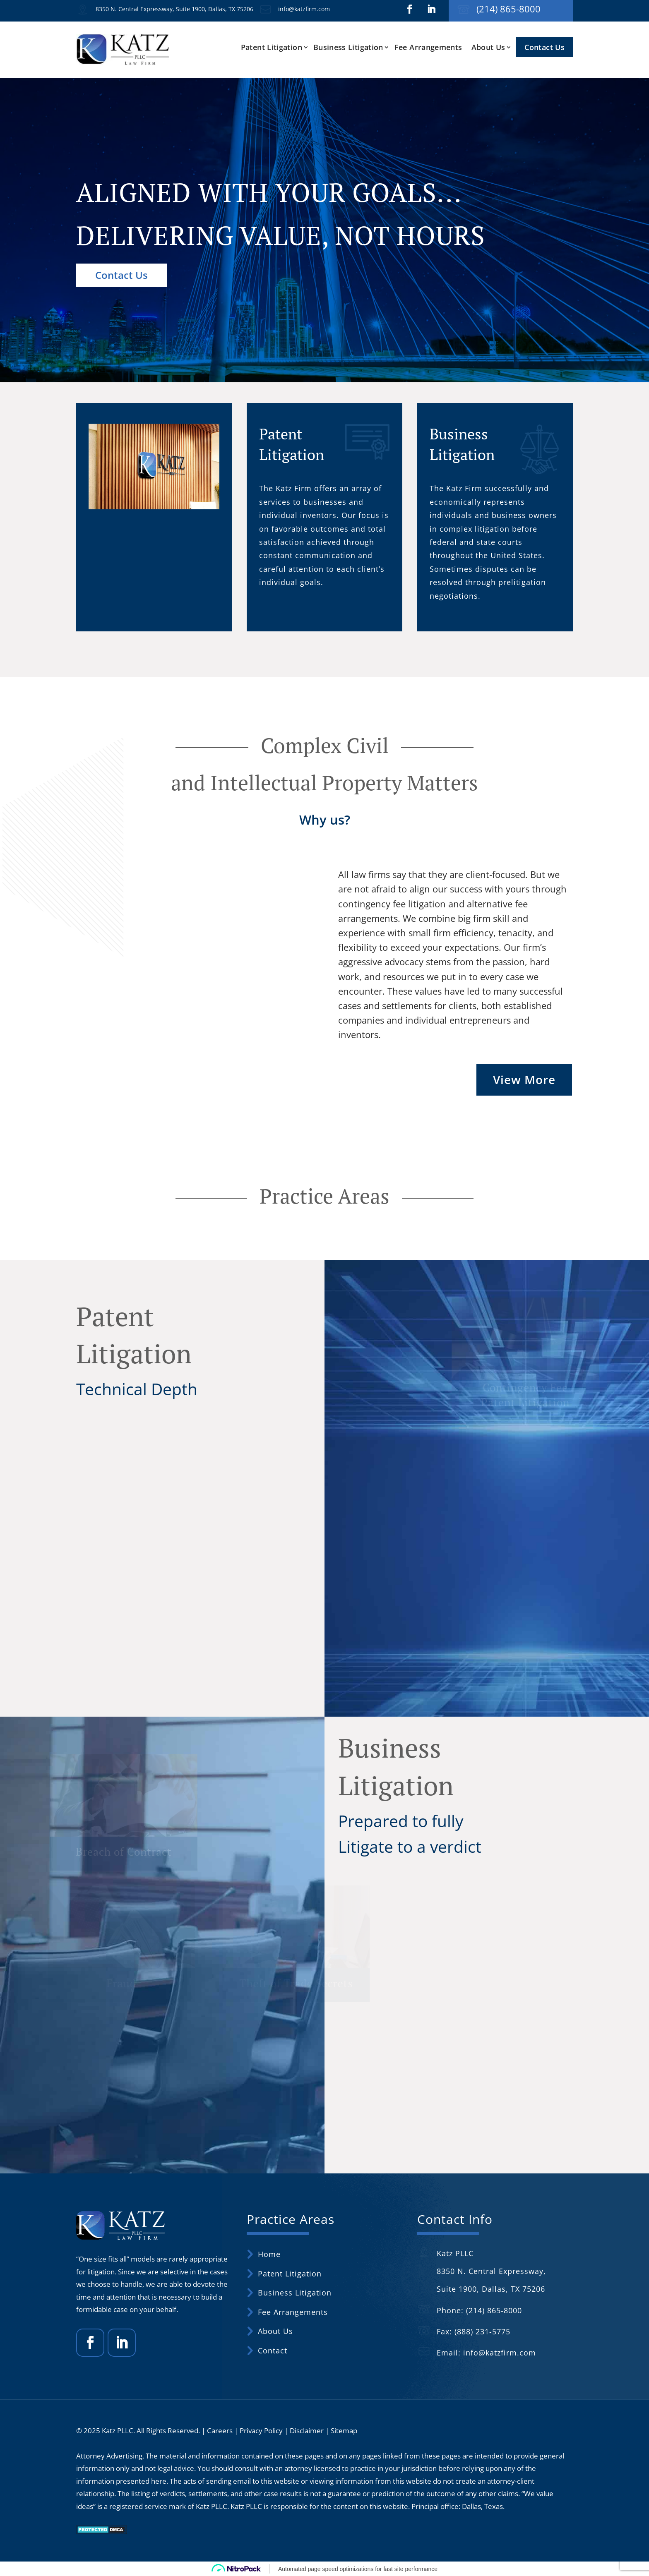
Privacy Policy (261, 2430)
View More (524, 1079)
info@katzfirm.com (304, 9)
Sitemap (344, 2430)
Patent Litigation (271, 47)
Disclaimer (307, 2430)
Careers (220, 2430)
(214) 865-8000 (508, 8)
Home (269, 2254)
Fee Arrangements (428, 47)
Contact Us (544, 47)
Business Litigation (348, 47)
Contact (272, 2350)
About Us (488, 47)
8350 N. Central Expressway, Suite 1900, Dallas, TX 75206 (174, 9)
